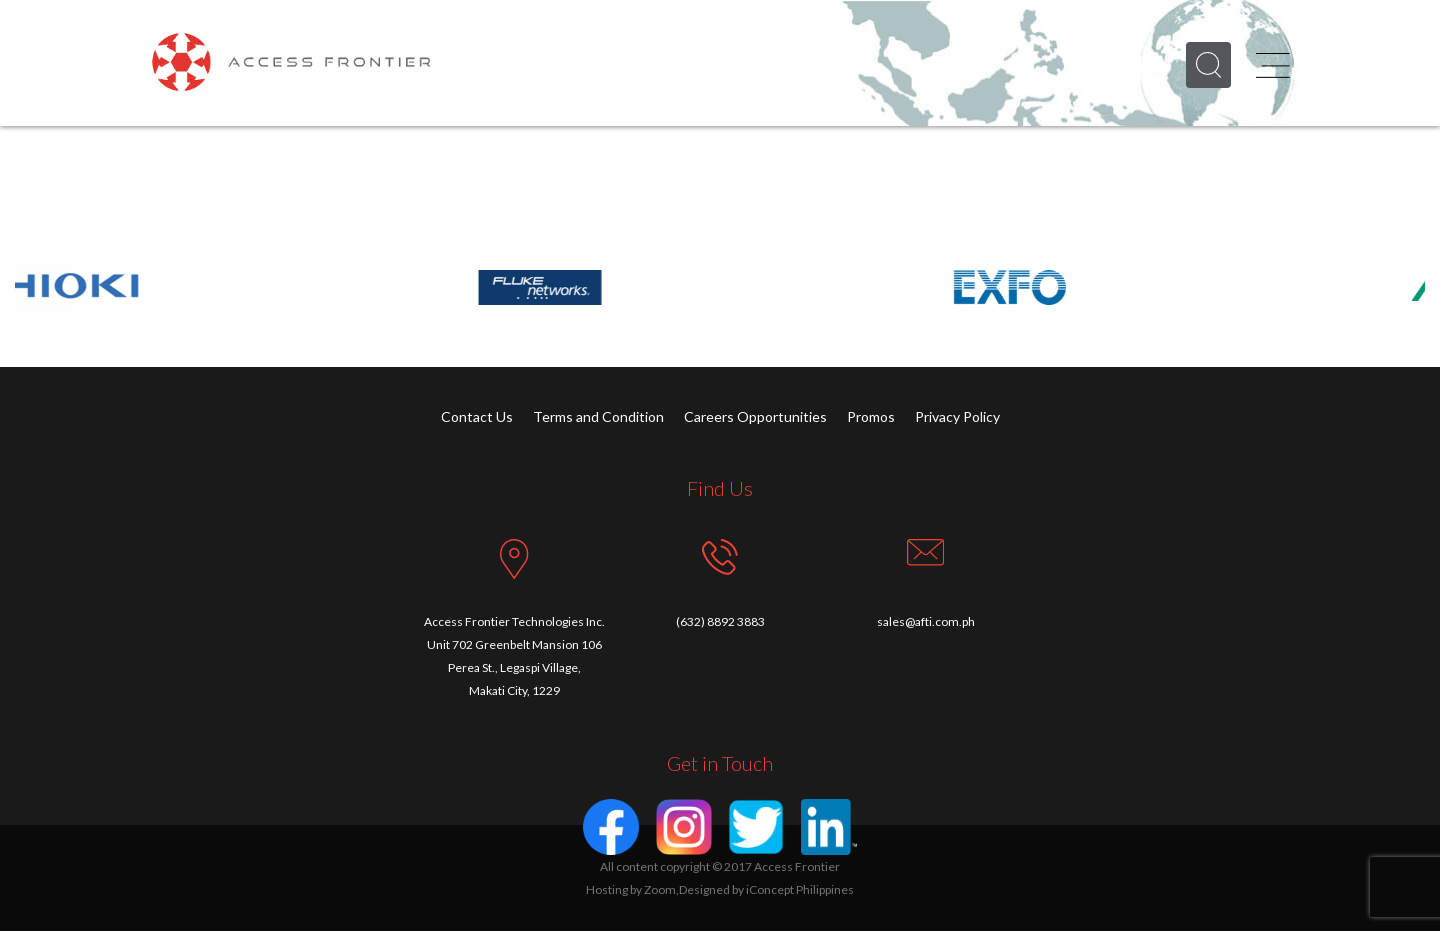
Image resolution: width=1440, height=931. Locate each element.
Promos (871, 416)
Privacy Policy (957, 416)
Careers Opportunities (755, 416)
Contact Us (477, 416)
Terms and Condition (598, 416)
